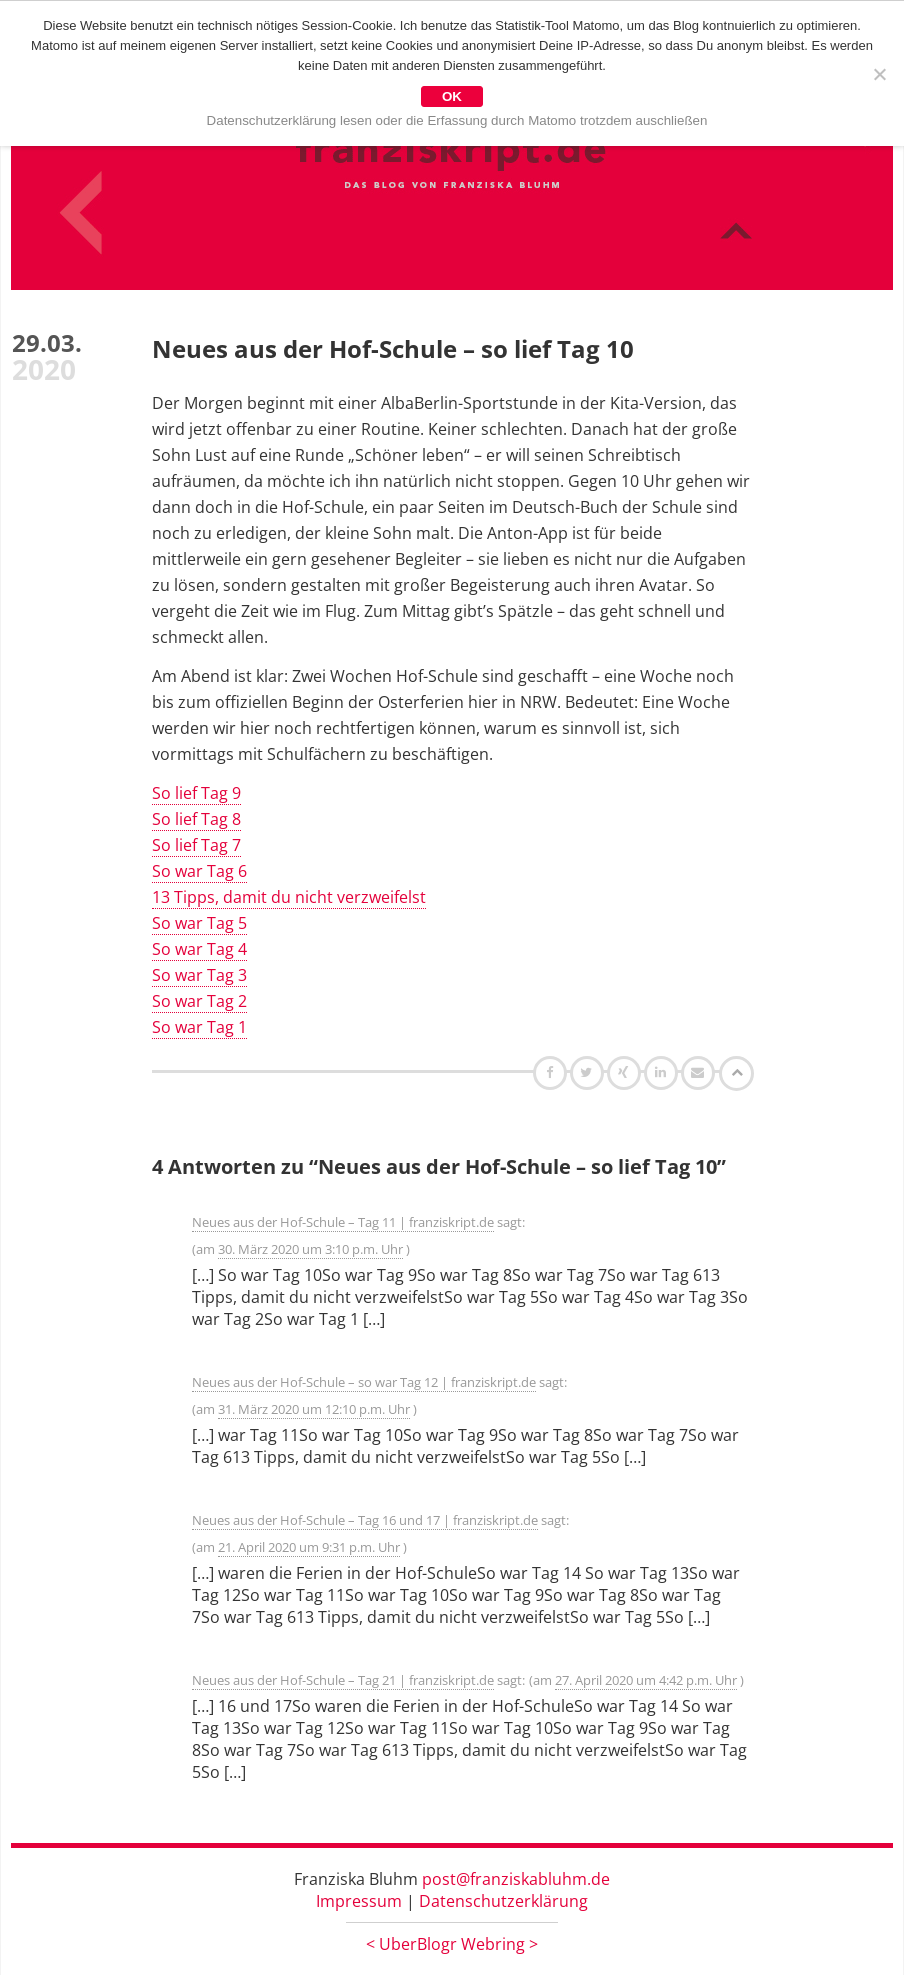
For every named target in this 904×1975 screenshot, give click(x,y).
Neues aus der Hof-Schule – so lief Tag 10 (393, 348)
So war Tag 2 (199, 1001)
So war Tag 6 (199, 871)
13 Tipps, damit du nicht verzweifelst (289, 897)
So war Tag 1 (199, 1027)
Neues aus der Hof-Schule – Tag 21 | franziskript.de (343, 1680)
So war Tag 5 (199, 923)
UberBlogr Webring (452, 1944)
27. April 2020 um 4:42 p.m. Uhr (646, 1680)
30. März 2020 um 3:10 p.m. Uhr (310, 1249)
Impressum (359, 1901)
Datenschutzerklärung (503, 1901)
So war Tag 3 (199, 975)
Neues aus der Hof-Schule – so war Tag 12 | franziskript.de (364, 1382)
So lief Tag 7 (196, 845)
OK (452, 96)
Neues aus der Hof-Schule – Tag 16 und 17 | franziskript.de (365, 1520)
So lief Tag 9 (196, 793)
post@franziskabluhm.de (516, 1879)
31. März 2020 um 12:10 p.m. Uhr (314, 1409)
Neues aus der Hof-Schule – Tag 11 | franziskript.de (343, 1222)
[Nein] (879, 74)
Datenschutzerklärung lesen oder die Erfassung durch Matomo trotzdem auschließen (457, 120)
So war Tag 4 (199, 949)
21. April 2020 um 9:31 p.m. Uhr (309, 1547)
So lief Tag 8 (196, 819)
